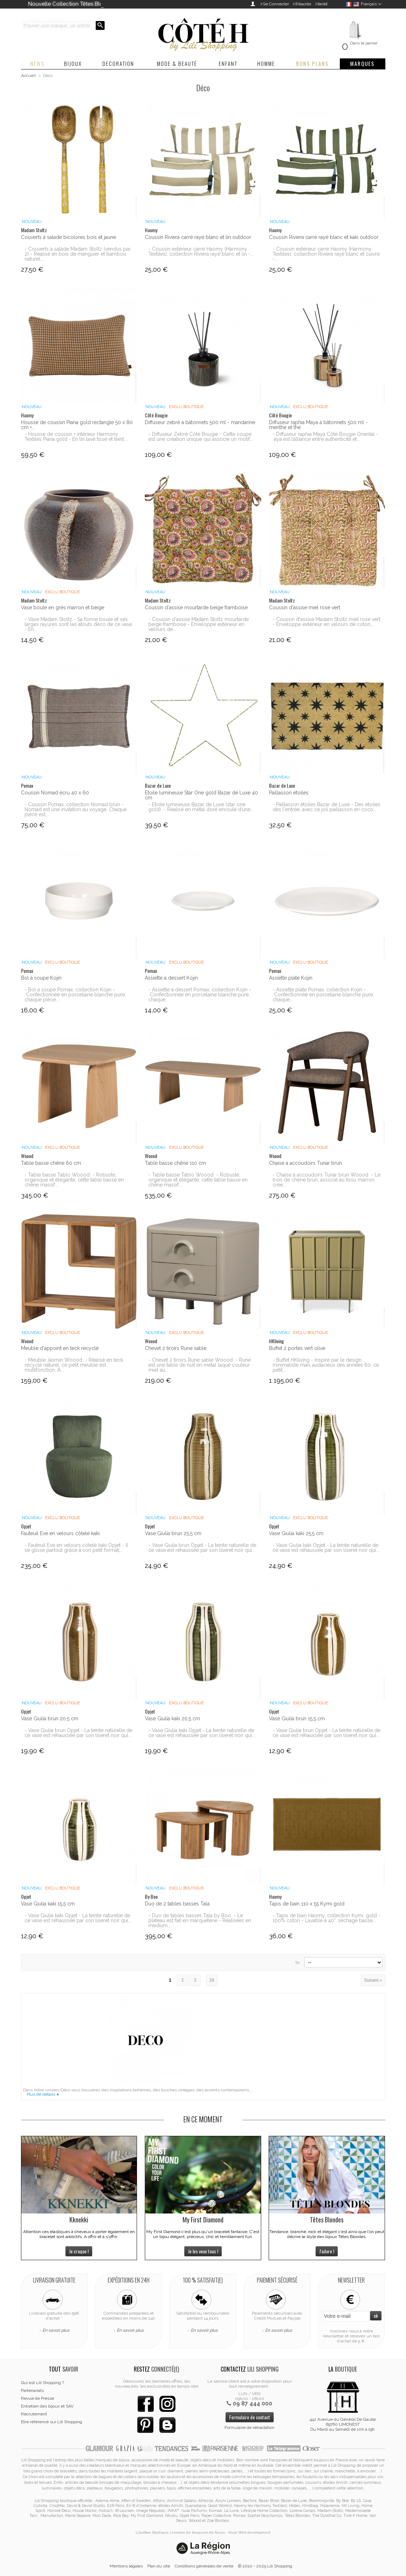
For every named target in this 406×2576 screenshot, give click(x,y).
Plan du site (158, 2566)
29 (211, 1980)
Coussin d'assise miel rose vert (304, 607)
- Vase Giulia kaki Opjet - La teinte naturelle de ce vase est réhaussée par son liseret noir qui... (326, 1547)
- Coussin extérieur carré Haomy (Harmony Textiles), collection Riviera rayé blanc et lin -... (201, 251)
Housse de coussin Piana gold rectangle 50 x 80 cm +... (77, 424)
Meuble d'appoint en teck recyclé (60, 1348)
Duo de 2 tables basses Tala (177, 1904)
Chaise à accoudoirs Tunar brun (305, 1163)
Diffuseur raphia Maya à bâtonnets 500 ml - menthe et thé (318, 424)
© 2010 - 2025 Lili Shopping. (265, 2566)
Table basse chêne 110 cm (175, 1163)
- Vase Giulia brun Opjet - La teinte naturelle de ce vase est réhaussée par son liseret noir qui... (202, 1547)
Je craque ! (79, 2251)
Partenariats (32, 2390)
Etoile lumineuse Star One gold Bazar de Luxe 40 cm (201, 795)
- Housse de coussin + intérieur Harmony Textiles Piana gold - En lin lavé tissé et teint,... (76, 436)
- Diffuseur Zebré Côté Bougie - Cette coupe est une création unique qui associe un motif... (200, 436)
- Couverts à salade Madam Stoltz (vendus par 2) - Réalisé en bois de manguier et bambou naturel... (78, 254)
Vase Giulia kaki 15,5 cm (48, 1904)
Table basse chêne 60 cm (51, 1163)
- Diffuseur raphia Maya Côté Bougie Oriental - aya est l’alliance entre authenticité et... (325, 436)
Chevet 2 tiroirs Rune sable (175, 1348)
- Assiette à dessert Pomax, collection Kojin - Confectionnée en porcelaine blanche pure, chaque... (199, 994)
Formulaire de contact (249, 2417)
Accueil (28, 75)
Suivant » (373, 1980)
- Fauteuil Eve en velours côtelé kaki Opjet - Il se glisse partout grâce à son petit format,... (76, 1547)
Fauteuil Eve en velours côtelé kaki (60, 1533)
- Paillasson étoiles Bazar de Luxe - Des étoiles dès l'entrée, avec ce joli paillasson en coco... (326, 807)
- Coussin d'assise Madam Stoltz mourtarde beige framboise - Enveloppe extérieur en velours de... (198, 624)
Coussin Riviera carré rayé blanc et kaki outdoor (324, 237)
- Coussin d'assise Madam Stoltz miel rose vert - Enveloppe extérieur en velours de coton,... (326, 621)
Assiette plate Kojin (290, 978)
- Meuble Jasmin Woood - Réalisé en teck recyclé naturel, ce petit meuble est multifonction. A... (74, 1365)
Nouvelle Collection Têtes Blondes (72, 4)
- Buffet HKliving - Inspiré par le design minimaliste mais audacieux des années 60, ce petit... (326, 1365)
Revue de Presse (37, 2398)
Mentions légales (126, 2566)
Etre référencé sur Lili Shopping (51, 2421)
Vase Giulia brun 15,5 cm (297, 1718)
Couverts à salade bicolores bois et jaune (68, 237)
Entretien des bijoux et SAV (47, 2406)
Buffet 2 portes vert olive (297, 1348)
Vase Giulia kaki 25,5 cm (296, 1533)
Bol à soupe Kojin (41, 978)
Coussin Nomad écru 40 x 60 (55, 793)
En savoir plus (55, 2330)
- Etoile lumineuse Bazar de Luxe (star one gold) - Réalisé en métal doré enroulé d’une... (201, 807)
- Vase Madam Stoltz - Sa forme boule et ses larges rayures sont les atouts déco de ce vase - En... (78, 624)
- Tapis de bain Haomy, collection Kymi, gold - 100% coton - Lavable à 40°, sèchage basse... (326, 1918)
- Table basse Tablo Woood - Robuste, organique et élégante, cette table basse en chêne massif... (74, 1180)
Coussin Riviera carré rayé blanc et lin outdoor (198, 237)
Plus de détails (41, 2094)
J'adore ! (326, 2251)
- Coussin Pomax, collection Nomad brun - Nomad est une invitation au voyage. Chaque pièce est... (76, 809)
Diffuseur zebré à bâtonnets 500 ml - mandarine (200, 422)
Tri (297, 1962)
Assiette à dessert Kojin (171, 978)
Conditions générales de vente (204, 2566)
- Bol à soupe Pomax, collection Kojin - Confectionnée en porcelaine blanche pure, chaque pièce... (75, 994)
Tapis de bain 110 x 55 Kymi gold (306, 1904)
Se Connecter (276, 3)
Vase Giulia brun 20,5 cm (49, 1718)
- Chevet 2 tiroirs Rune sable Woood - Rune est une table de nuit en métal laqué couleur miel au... (199, 1365)
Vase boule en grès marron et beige (62, 607)
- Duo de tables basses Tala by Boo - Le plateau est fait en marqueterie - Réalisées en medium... (199, 1920)
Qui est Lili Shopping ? (42, 2382)
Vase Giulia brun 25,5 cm (173, 1533)
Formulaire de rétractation (249, 2427)
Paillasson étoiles (289, 793)
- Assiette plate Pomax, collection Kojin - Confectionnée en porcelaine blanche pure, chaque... (323, 994)
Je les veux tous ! (203, 2251)
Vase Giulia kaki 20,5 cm (172, 1718)
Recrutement (34, 2413)
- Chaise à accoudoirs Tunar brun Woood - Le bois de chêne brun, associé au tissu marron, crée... (326, 1180)
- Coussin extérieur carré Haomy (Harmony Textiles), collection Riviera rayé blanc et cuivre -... (326, 254)
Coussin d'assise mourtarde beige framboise (196, 607)
